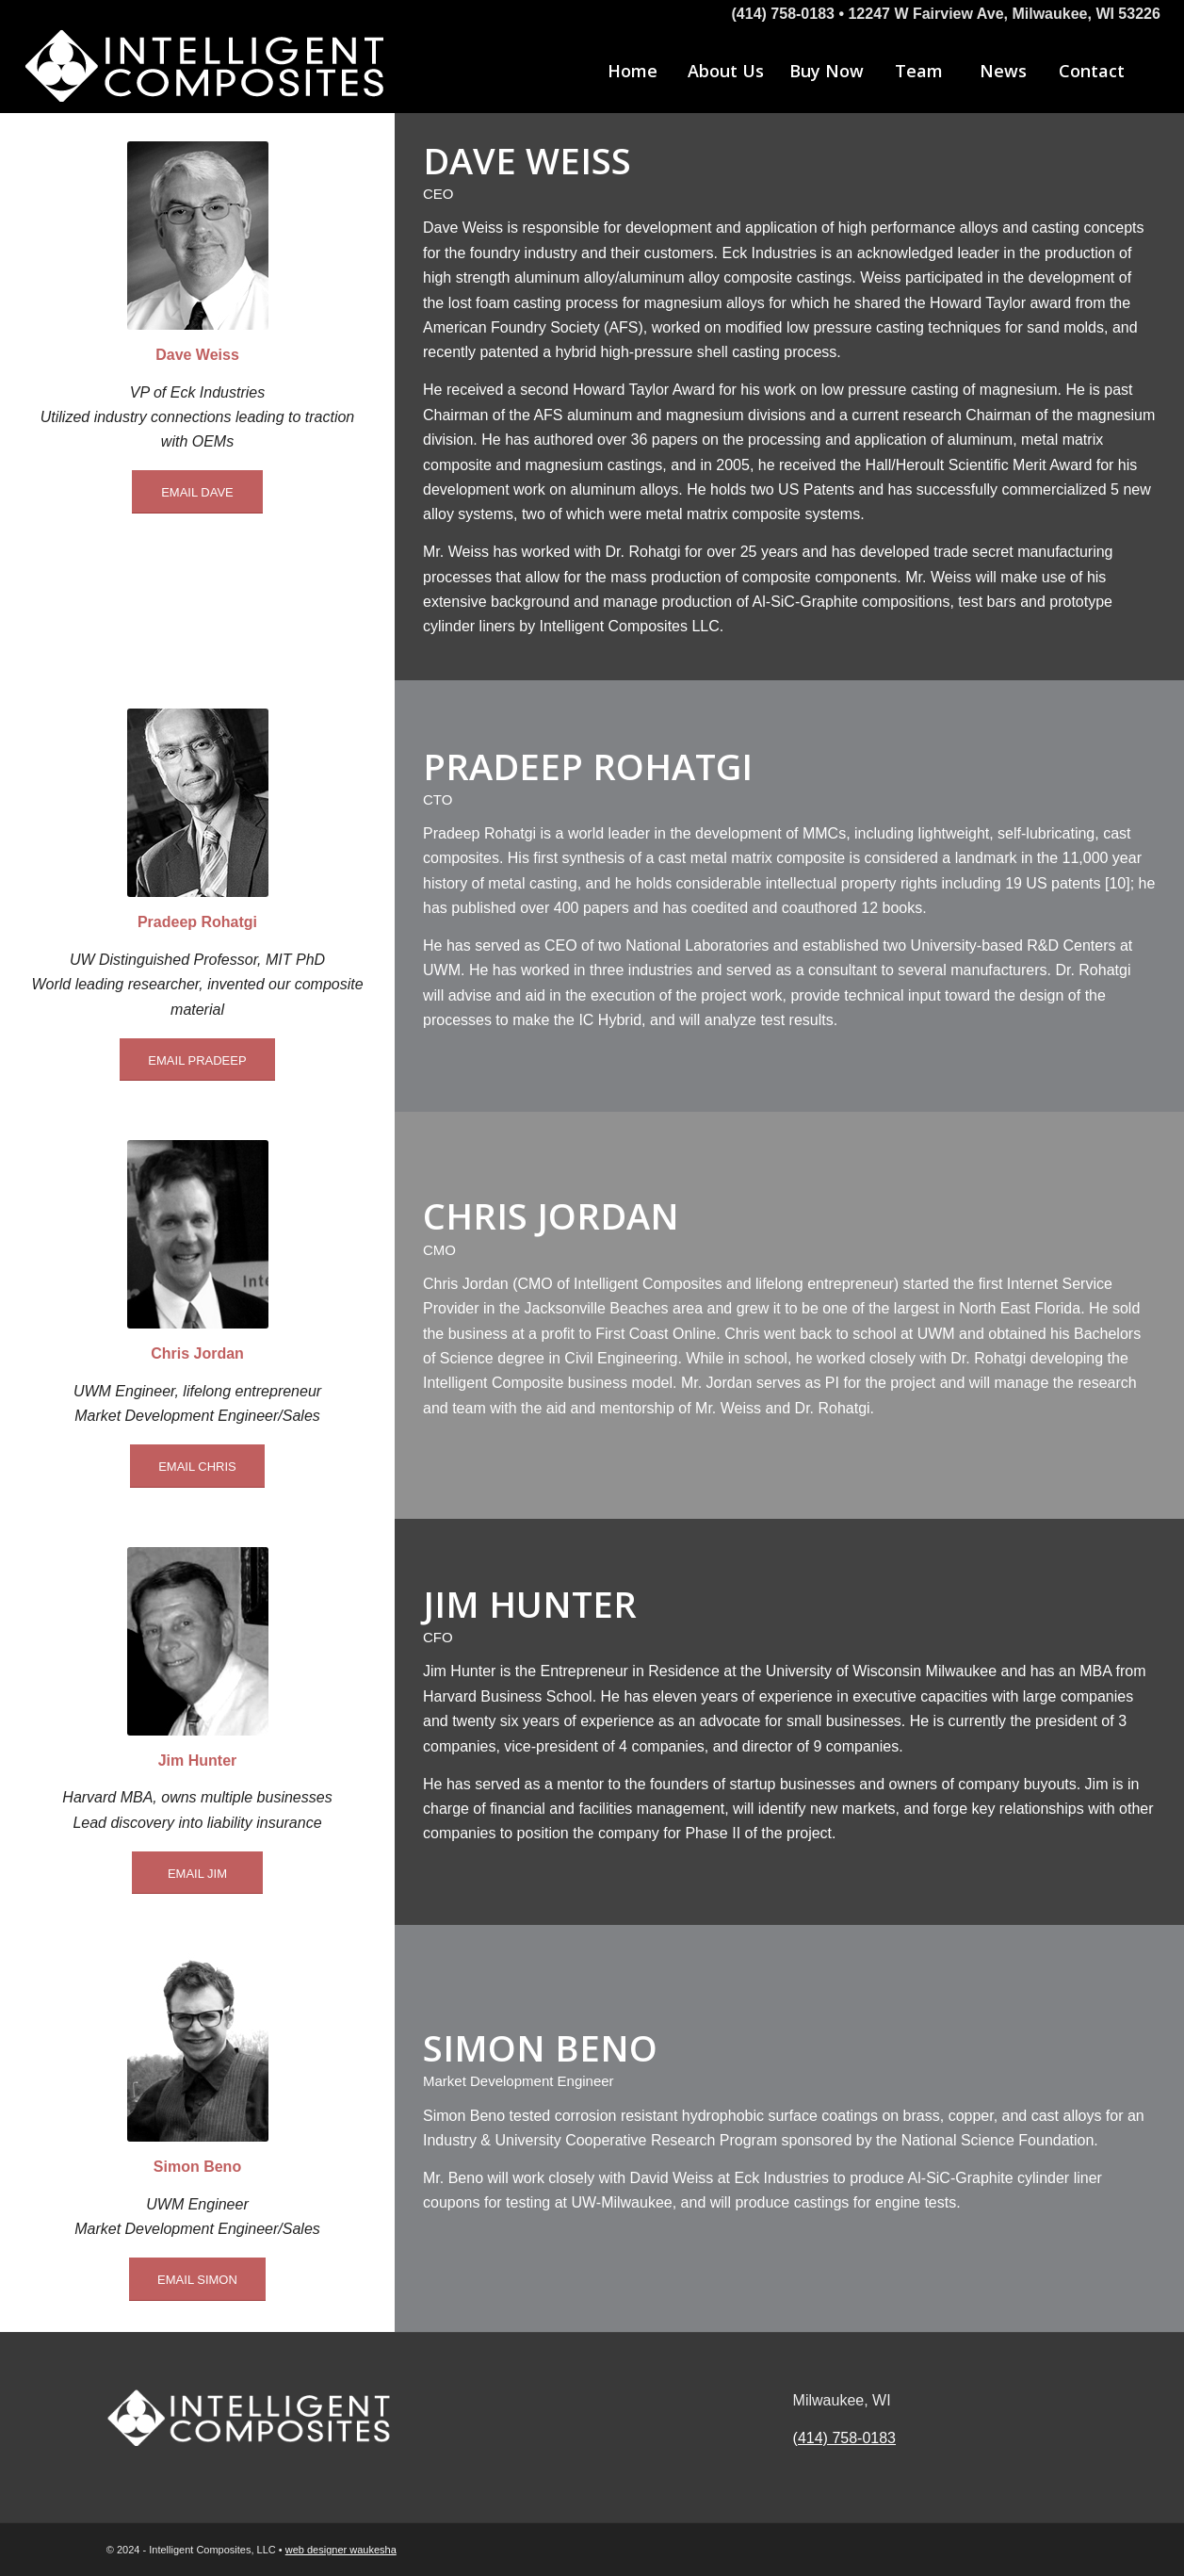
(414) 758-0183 (844, 2438)
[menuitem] (632, 70)
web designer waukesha (341, 2549)
